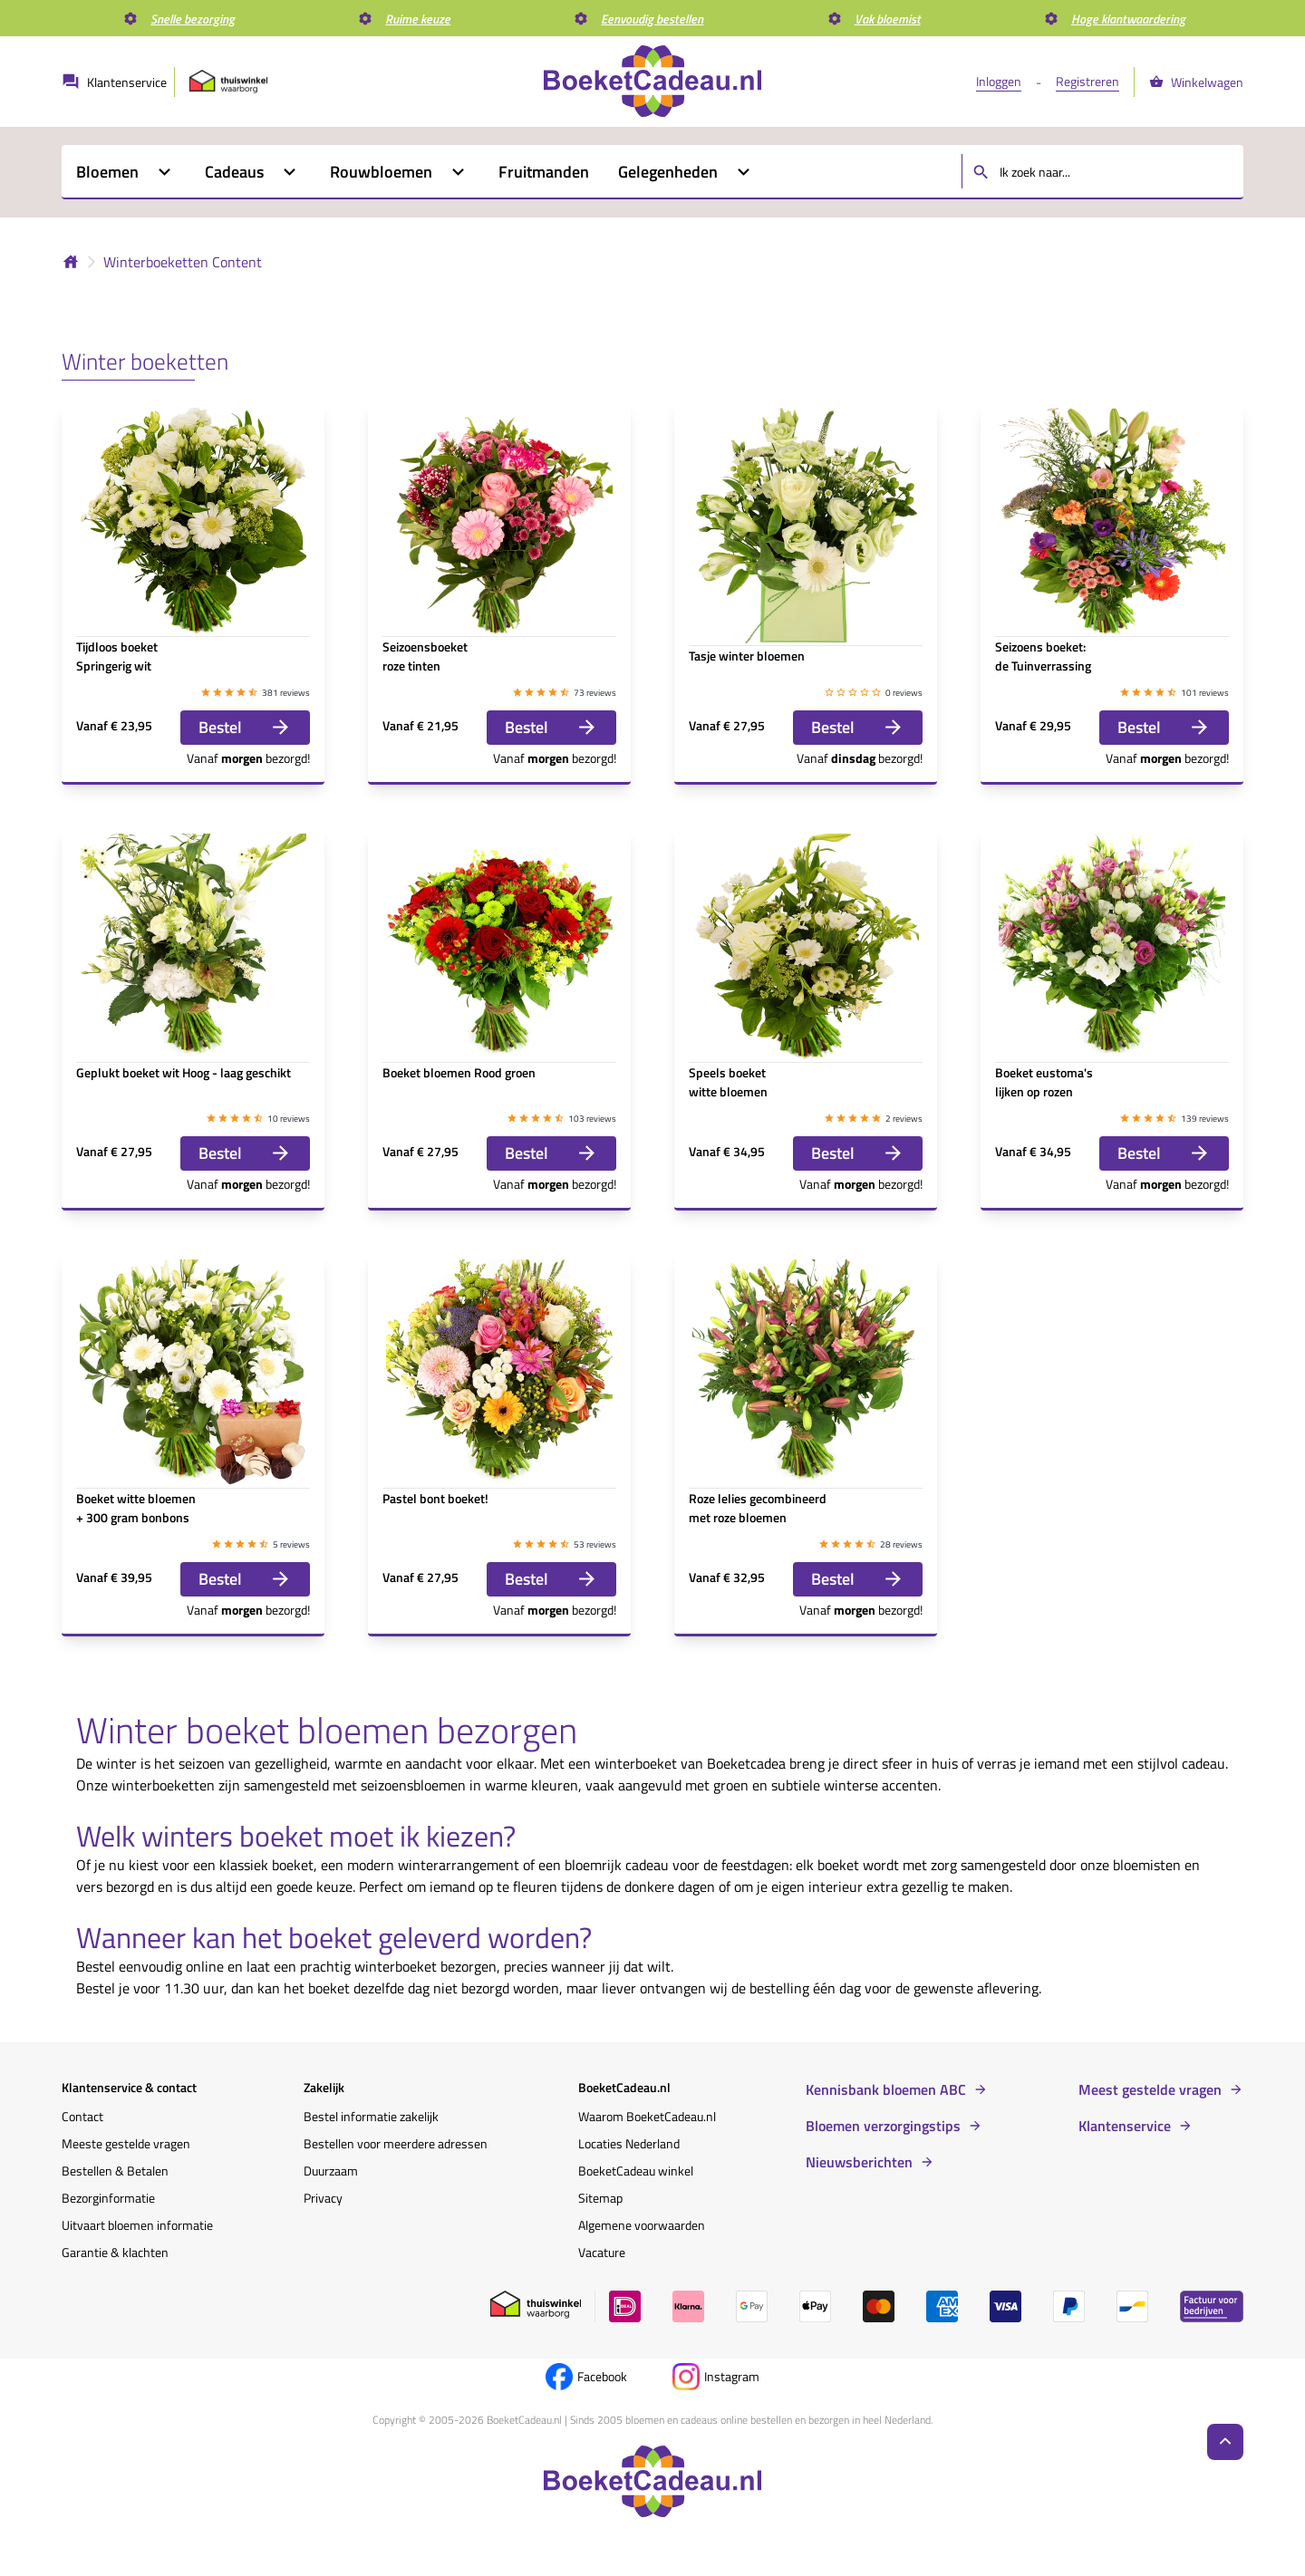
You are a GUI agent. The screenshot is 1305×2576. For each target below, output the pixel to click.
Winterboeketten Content (182, 262)
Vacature (601, 2252)
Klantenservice (1124, 2126)
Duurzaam (331, 2170)
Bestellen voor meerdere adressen (396, 2143)
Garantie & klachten (115, 2252)
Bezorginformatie (108, 2197)
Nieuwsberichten (859, 2162)
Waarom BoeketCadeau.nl (647, 2116)
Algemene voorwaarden (641, 2224)
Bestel (245, 727)
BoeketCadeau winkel (635, 2170)
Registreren (1087, 81)
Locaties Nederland (629, 2143)
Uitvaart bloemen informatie (137, 2224)
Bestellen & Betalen (115, 2170)
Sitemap (600, 2197)
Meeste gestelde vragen (126, 2143)
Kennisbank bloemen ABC (886, 2089)
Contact (82, 2116)
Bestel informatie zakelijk (371, 2116)
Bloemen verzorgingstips (883, 2126)
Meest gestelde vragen (1150, 2089)
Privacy (323, 2197)
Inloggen (998, 81)
